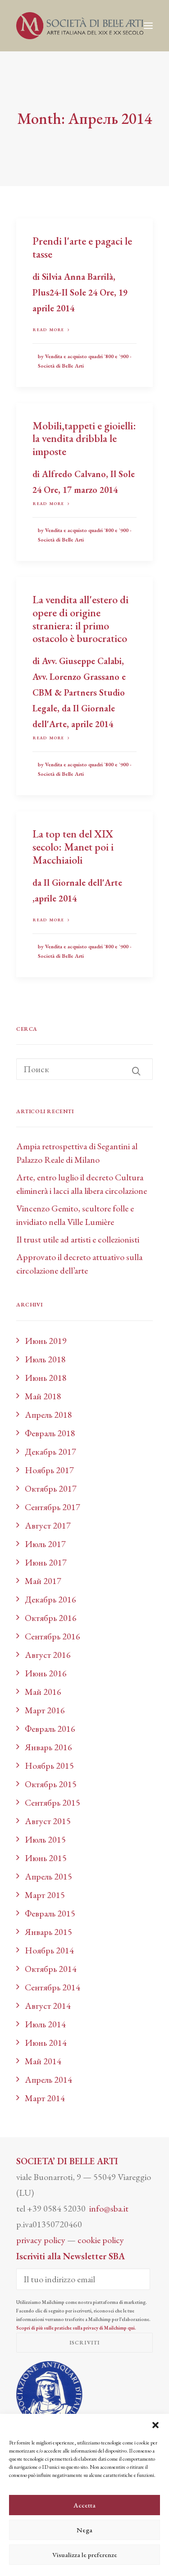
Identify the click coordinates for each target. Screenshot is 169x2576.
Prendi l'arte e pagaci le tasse (82, 247)
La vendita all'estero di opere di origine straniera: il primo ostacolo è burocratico (80, 618)
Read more (51, 329)
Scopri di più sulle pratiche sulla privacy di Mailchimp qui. (76, 2328)
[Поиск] (84, 1069)
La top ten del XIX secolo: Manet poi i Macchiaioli (73, 847)
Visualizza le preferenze (84, 2554)
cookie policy (101, 2240)
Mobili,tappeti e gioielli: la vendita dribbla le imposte (84, 439)
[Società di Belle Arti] (79, 25)
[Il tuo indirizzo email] (83, 2279)
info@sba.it (108, 2208)
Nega (84, 2530)
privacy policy (40, 2240)
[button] (155, 2425)
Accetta (84, 2505)
